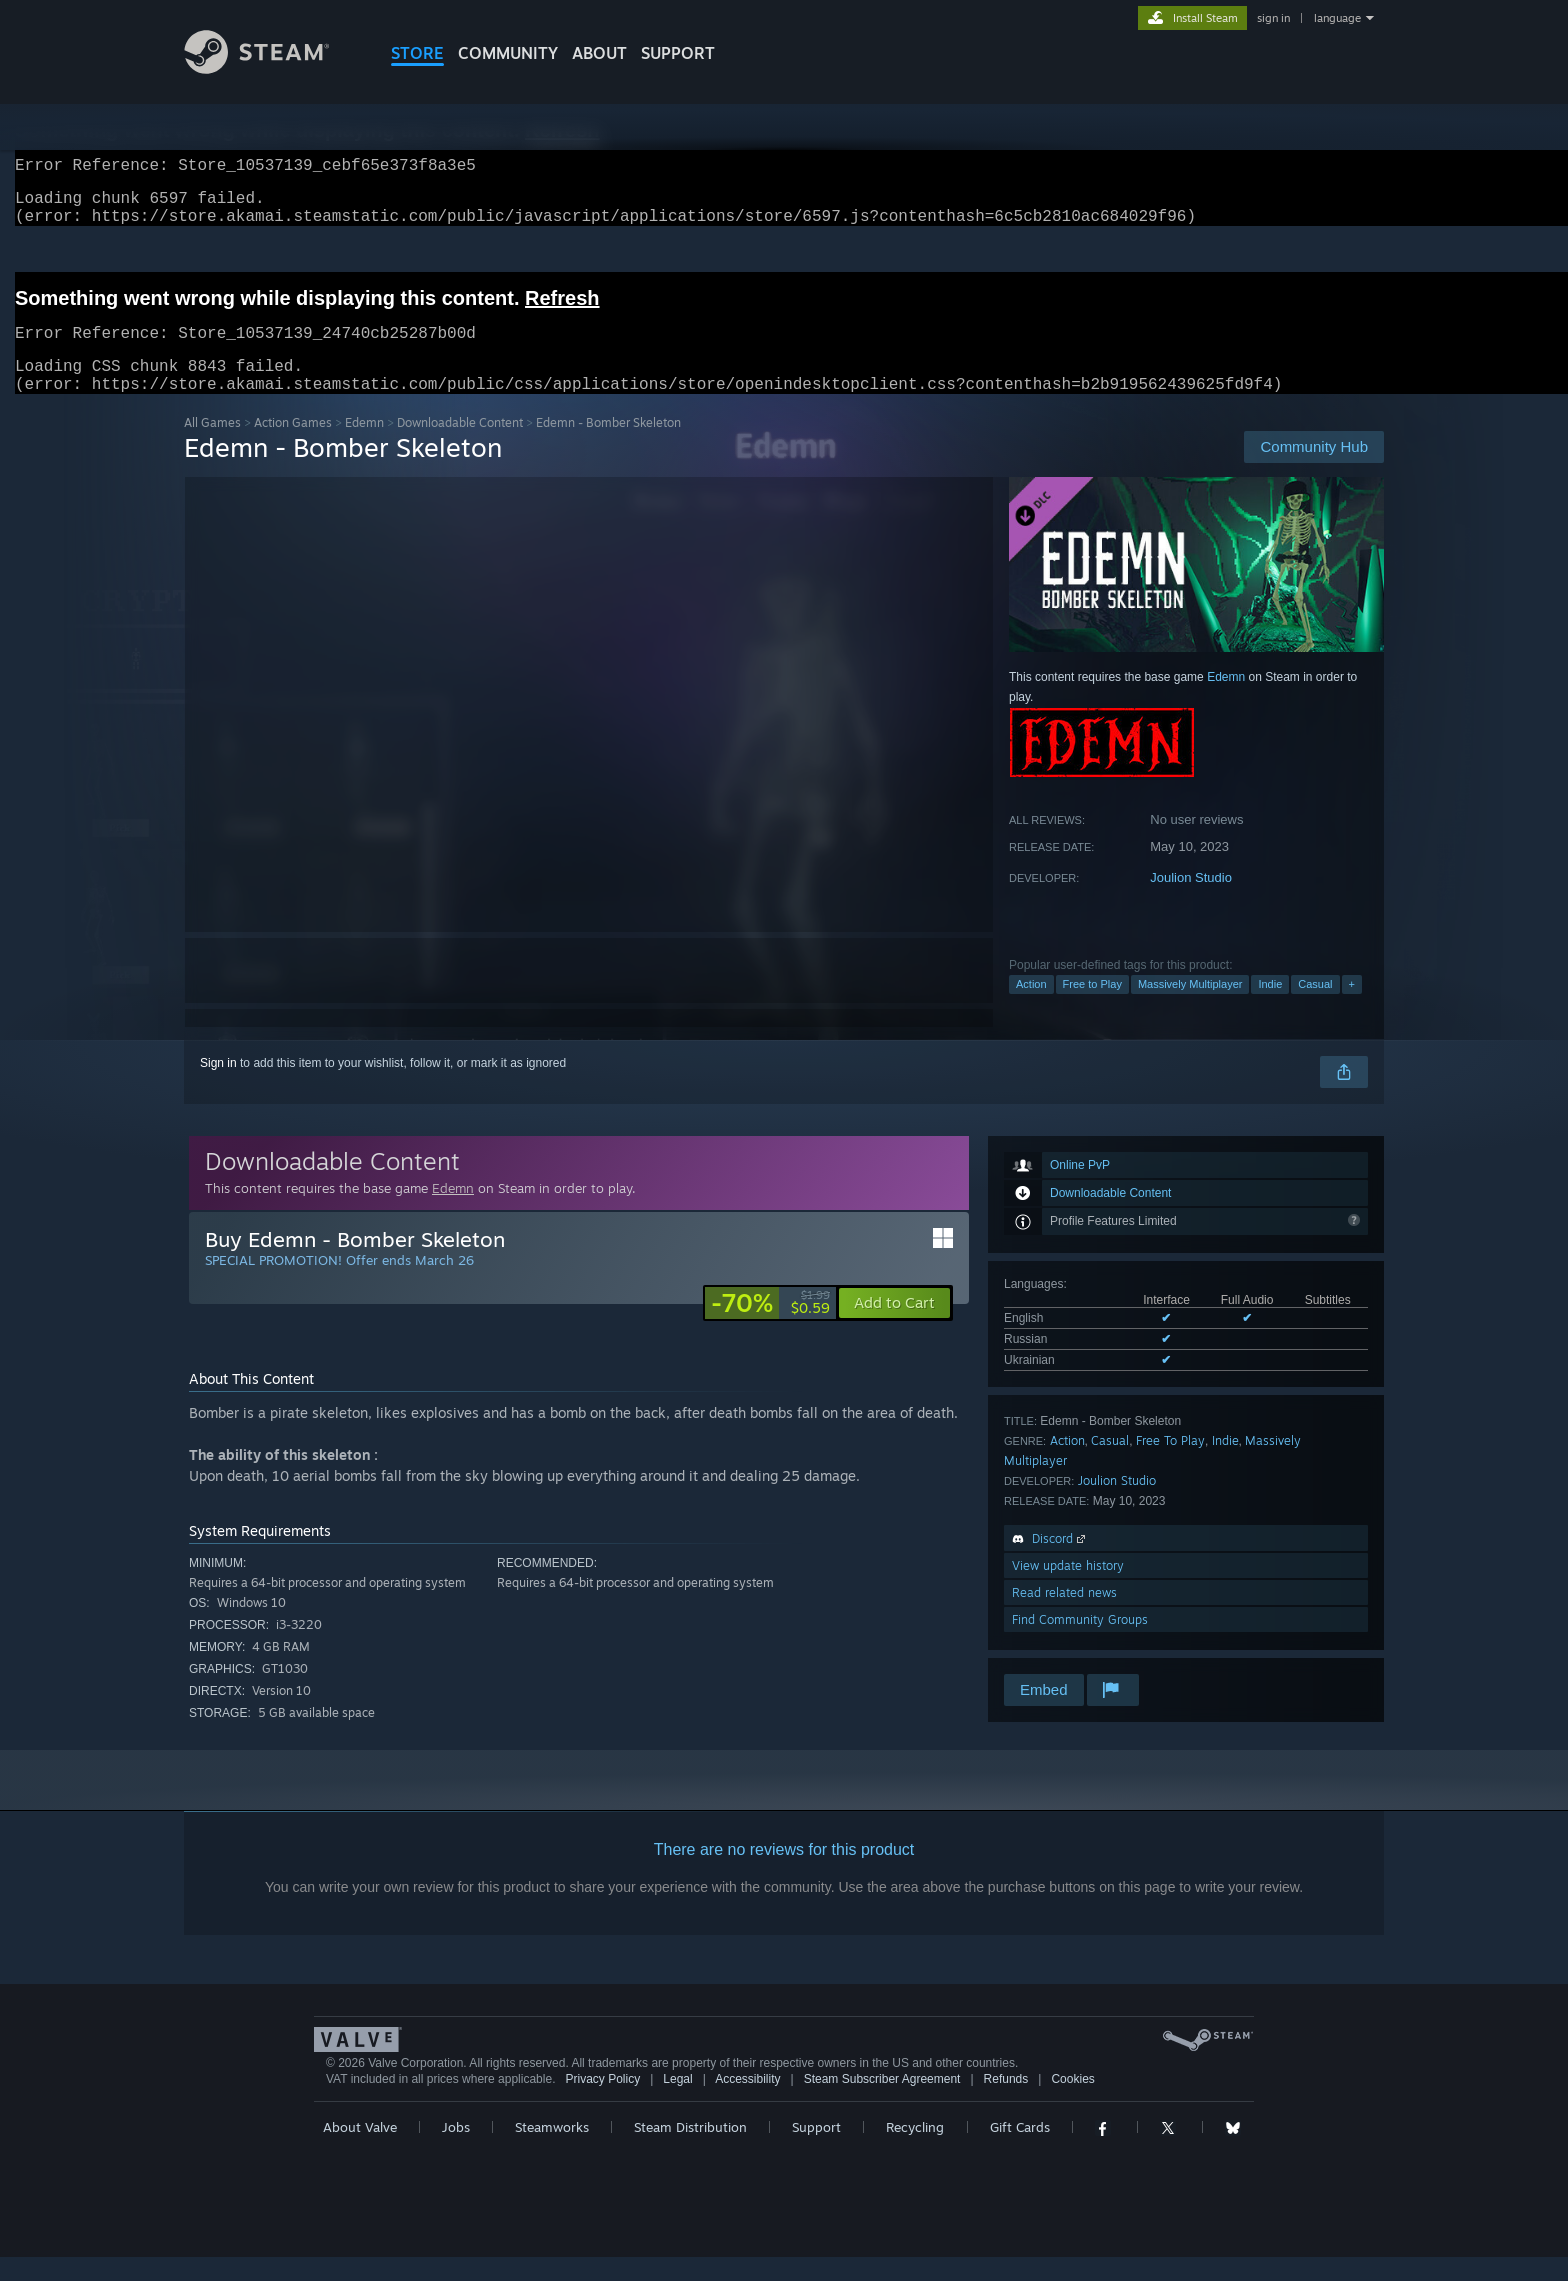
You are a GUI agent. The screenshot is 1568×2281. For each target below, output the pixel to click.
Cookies (1072, 2103)
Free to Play (1092, 1008)
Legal (677, 2103)
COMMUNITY (508, 53)
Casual (1315, 1008)
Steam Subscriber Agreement (882, 2103)
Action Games (293, 446)
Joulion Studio (1191, 901)
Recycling (915, 2151)
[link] (770, 1327)
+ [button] (1352, 1008)
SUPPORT (678, 53)
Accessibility (747, 2103)
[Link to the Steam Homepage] (272, 68)
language (1337, 18)
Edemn (364, 446)
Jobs (456, 2151)
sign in (1273, 18)
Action (1031, 1008)
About (599, 53)
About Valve (360, 2151)
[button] (894, 1327)
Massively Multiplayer (1190, 1008)
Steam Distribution (690, 2151)
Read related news (1064, 1616)
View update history (1068, 1589)
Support (816, 2151)
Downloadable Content (460, 446)
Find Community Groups (1080, 1643)
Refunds (1006, 2103)
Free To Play (1170, 1464)
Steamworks (552, 2151)
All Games (212, 446)
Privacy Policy (602, 2103)
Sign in (218, 1087)
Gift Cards (1020, 2151)
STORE (417, 53)
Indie (1270, 1008)
